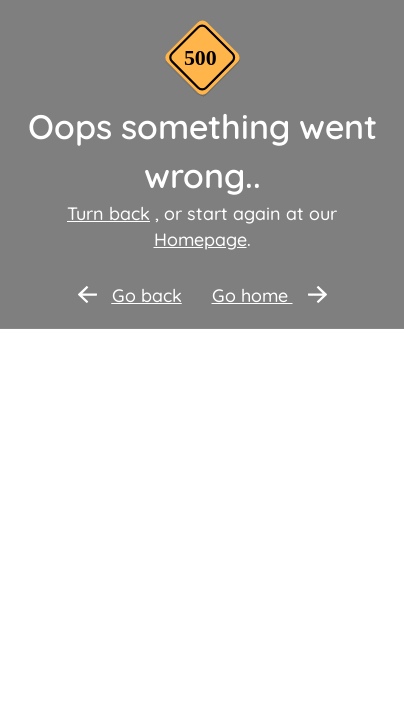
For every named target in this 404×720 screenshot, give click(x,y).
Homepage (200, 239)
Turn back (108, 213)
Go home (269, 295)
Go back (130, 295)
